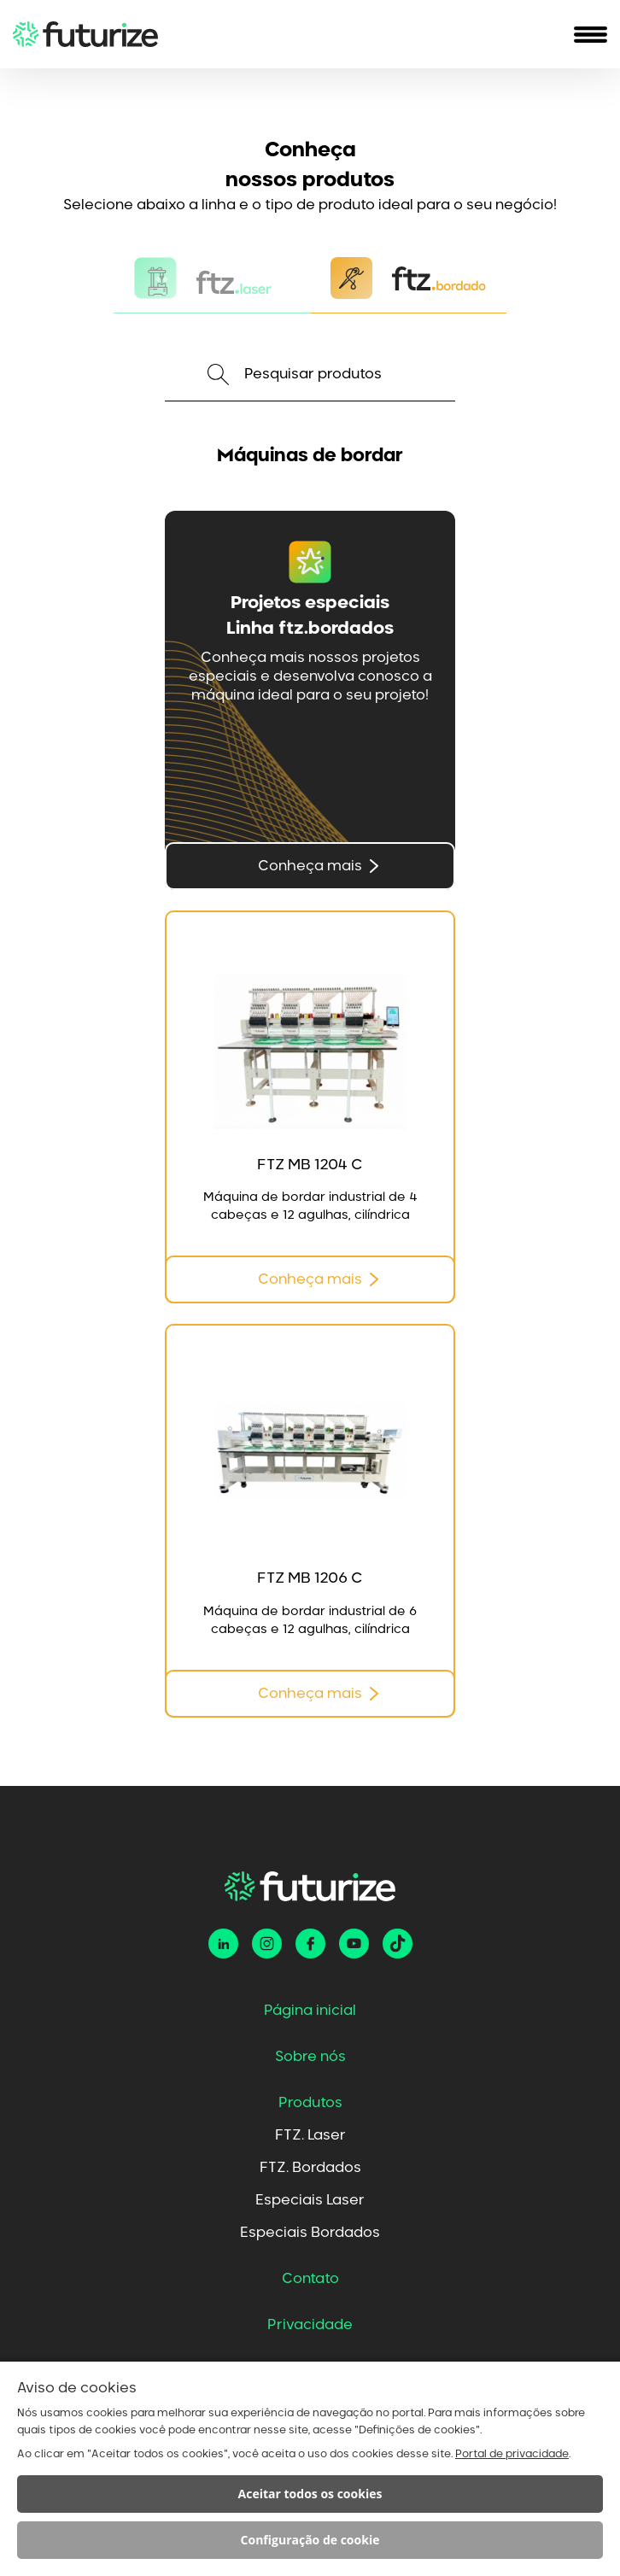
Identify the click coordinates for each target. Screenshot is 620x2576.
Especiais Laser (310, 2200)
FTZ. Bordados (310, 2168)
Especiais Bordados (310, 2232)
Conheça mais (310, 866)
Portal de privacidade (512, 2454)
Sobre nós (310, 2057)
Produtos (310, 2103)
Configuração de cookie (310, 2540)
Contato (310, 2279)
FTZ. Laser (310, 2135)
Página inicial (310, 2010)
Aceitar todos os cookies (310, 2493)
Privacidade (310, 2325)
